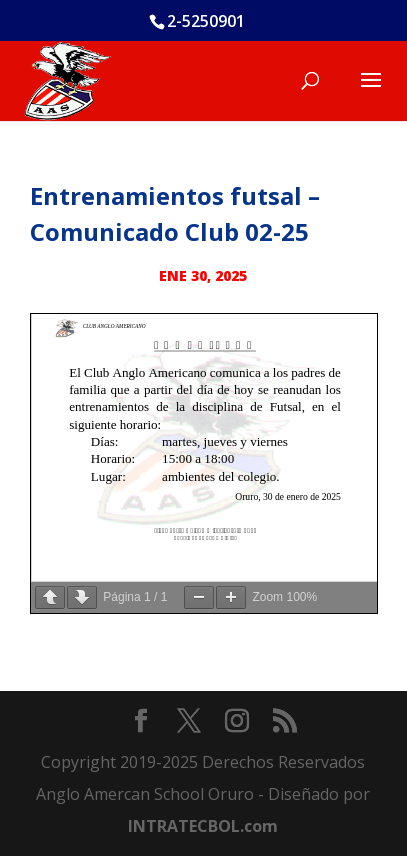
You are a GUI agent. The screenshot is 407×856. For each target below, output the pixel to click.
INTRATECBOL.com (203, 826)
